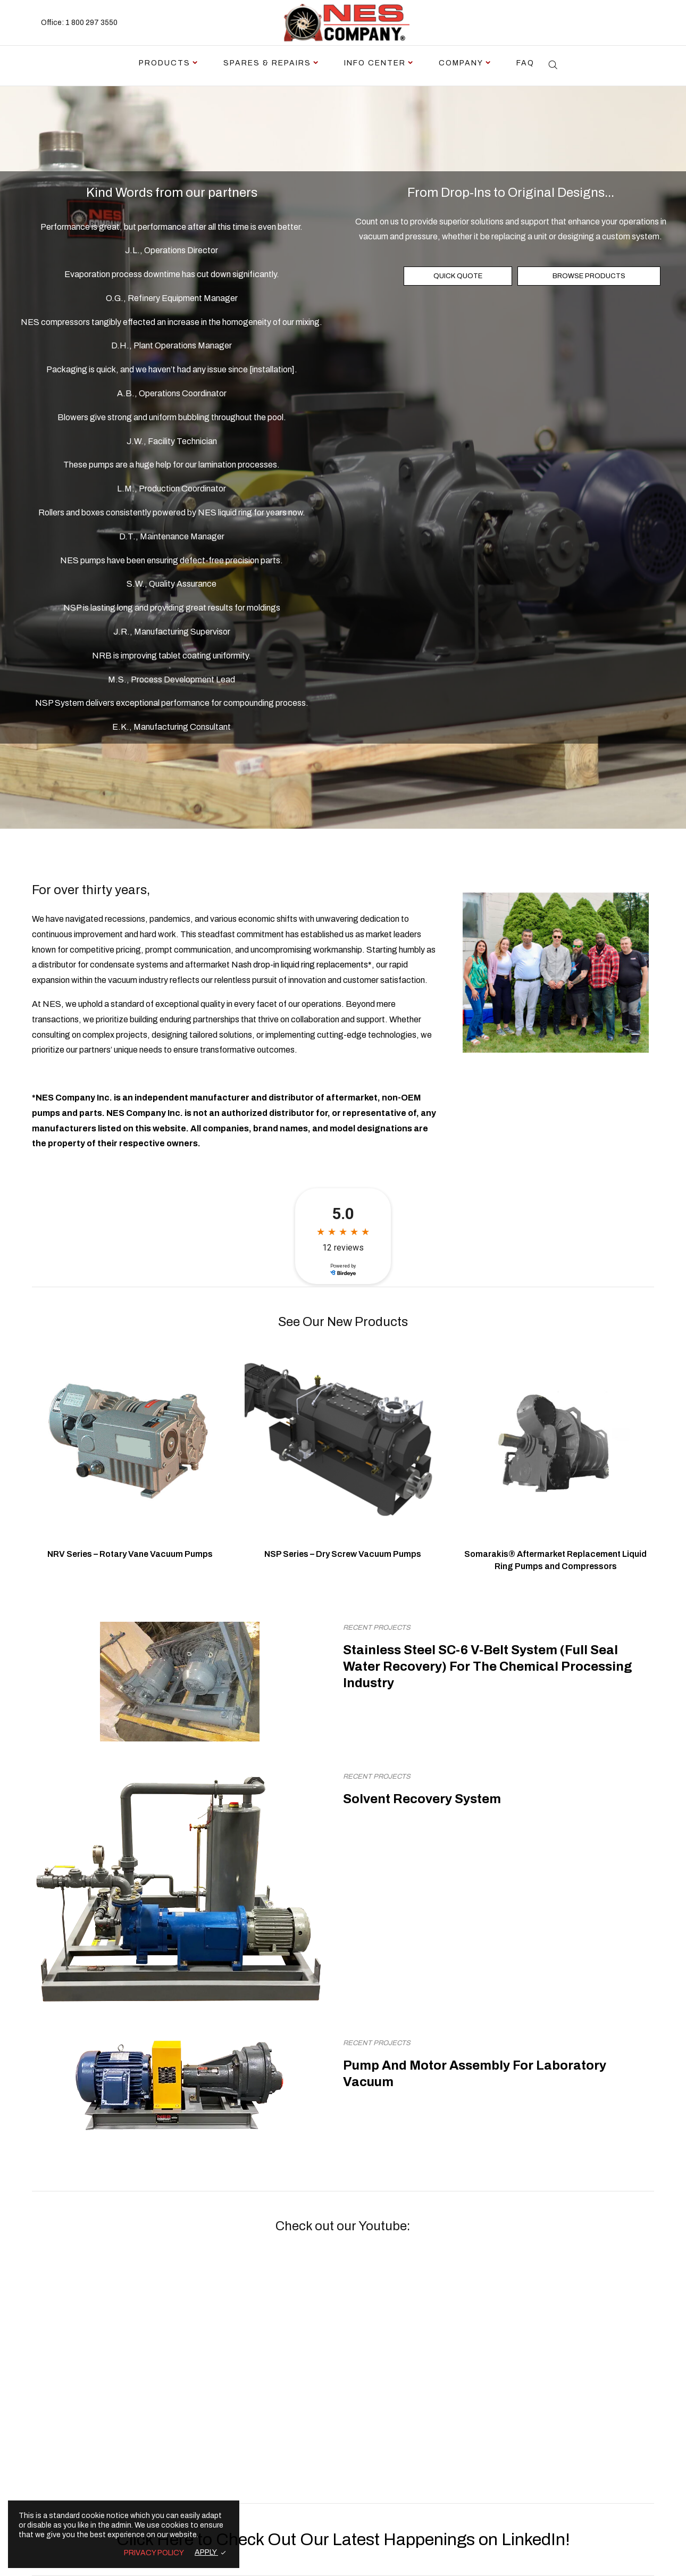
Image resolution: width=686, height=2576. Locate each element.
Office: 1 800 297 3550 (79, 23)
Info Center (375, 63)
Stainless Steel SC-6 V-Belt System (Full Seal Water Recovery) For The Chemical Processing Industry (487, 1666)
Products (164, 63)
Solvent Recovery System (422, 1799)
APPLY (206, 2552)
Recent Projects (377, 1627)
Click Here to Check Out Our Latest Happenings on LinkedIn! (343, 2539)
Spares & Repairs (267, 63)
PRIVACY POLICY (154, 2553)
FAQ (525, 63)
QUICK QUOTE (457, 276)
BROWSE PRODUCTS (589, 276)
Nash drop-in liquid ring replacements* (301, 964)
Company (461, 63)
